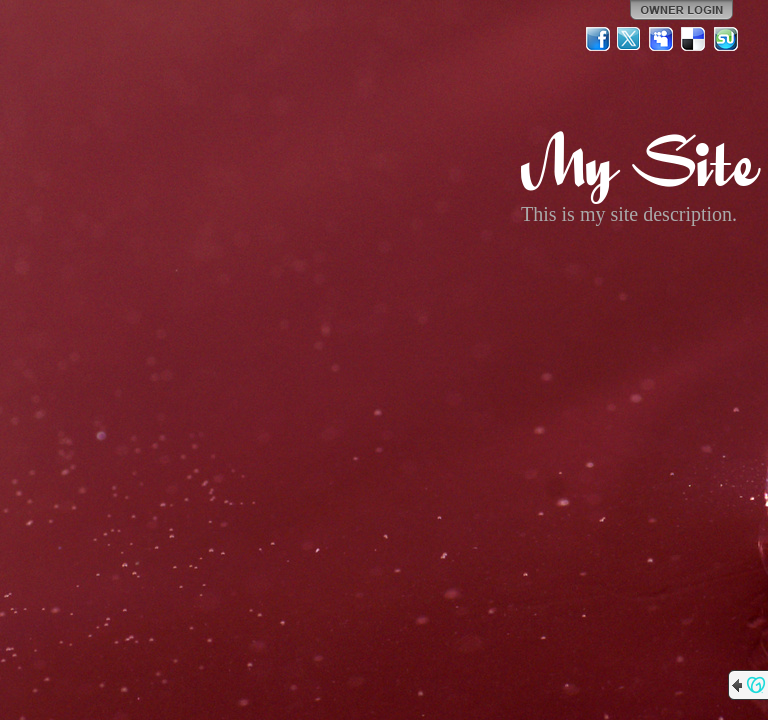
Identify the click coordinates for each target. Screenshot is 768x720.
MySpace (662, 39)
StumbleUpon (726, 39)
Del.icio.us (694, 39)
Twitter (630, 39)
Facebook (598, 39)
